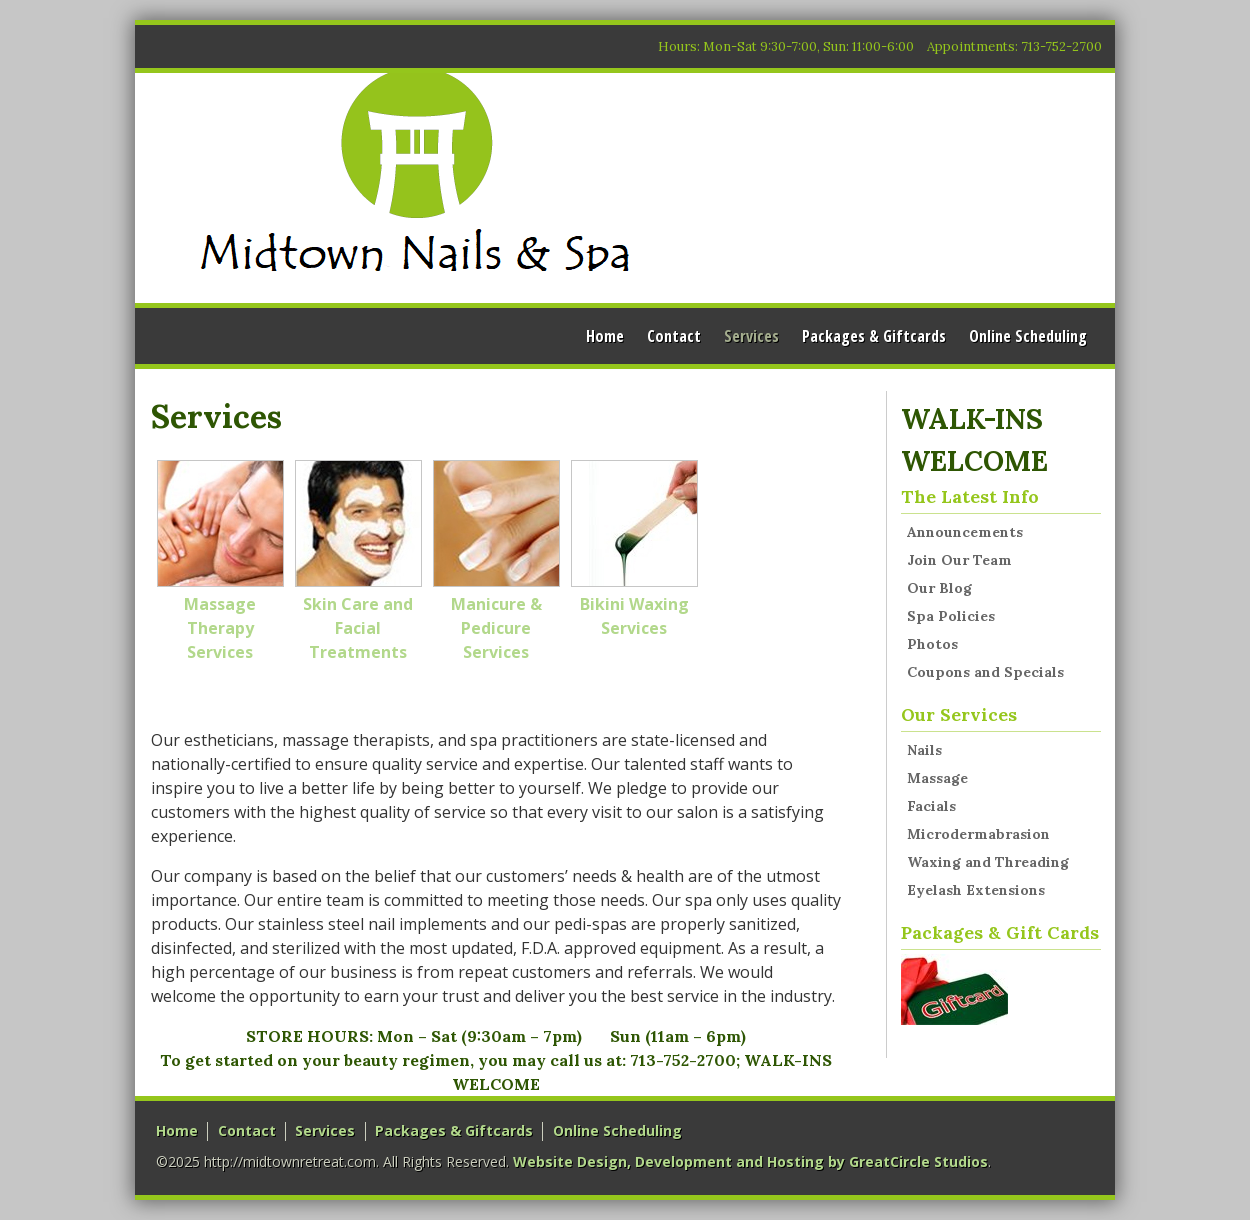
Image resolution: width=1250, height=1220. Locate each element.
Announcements (965, 532)
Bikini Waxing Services (634, 549)
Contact (674, 336)
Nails (924, 750)
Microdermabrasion (978, 834)
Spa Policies (951, 616)
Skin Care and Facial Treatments (358, 561)
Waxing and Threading (988, 862)
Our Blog (939, 588)
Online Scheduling (1028, 336)
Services (751, 336)
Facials (931, 806)
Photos (932, 644)
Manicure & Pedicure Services (496, 561)
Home (605, 336)
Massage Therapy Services (220, 561)
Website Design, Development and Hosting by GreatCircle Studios (750, 1161)
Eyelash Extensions (976, 890)
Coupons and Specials (985, 672)
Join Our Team (959, 560)
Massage (937, 778)
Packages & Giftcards (874, 336)
